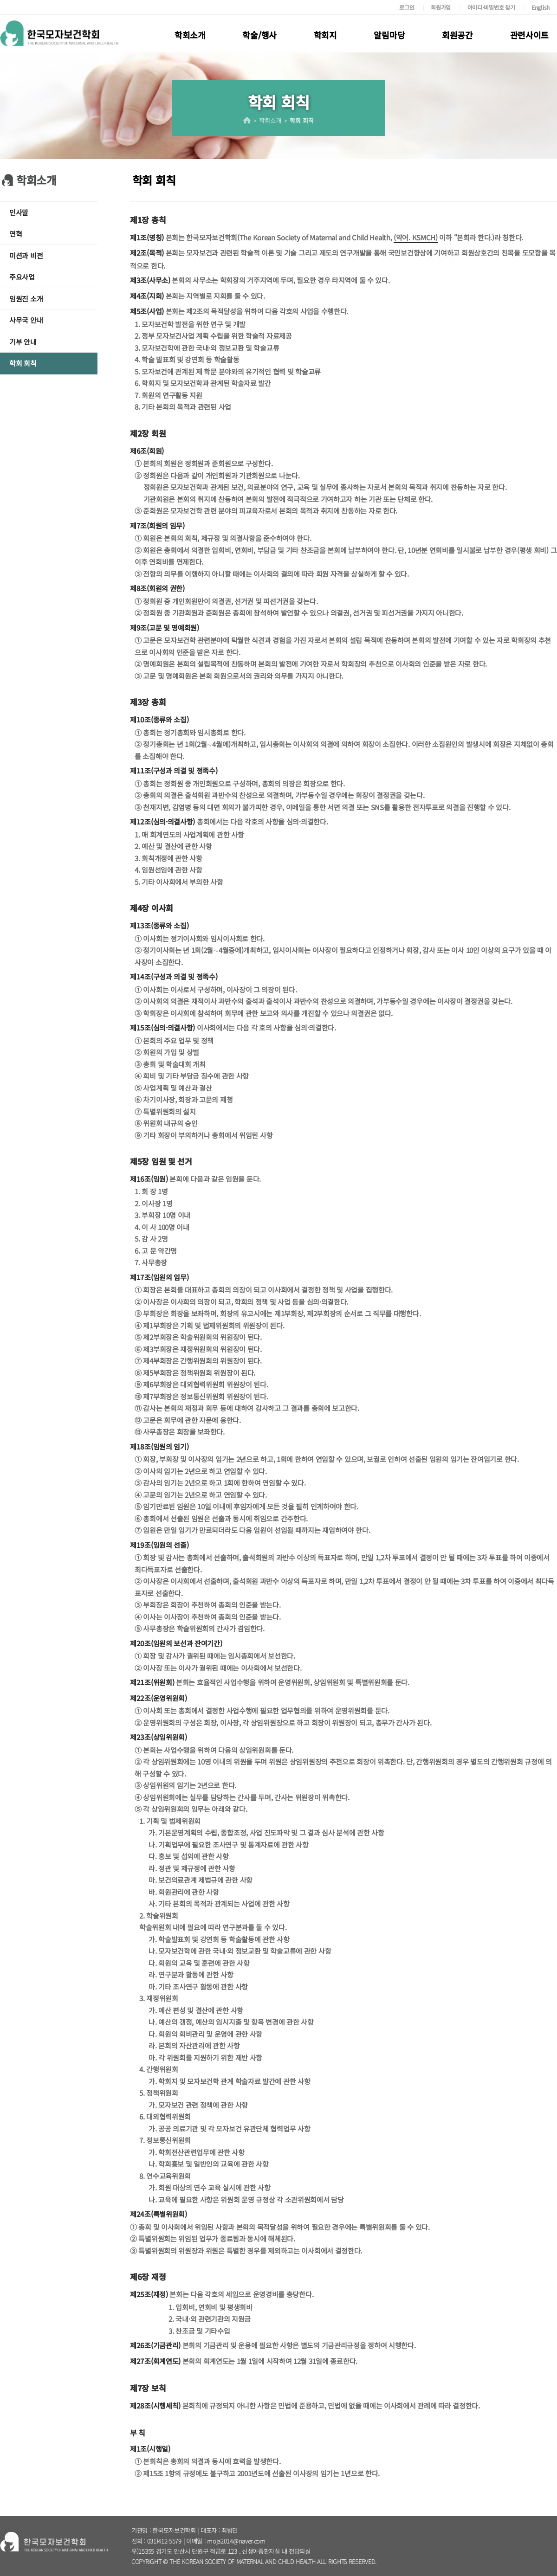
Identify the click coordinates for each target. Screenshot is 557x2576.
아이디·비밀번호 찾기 (491, 7)
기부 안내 (23, 342)
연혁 (15, 233)
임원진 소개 (26, 298)
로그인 (406, 7)
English (540, 7)
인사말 (18, 212)
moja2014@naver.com (236, 2541)
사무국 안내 (26, 320)
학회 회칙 (23, 363)
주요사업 (22, 277)
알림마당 (389, 35)
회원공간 (457, 35)
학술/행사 (259, 35)
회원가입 (441, 7)
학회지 (325, 35)
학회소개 (190, 35)
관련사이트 (529, 35)
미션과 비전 (26, 255)
